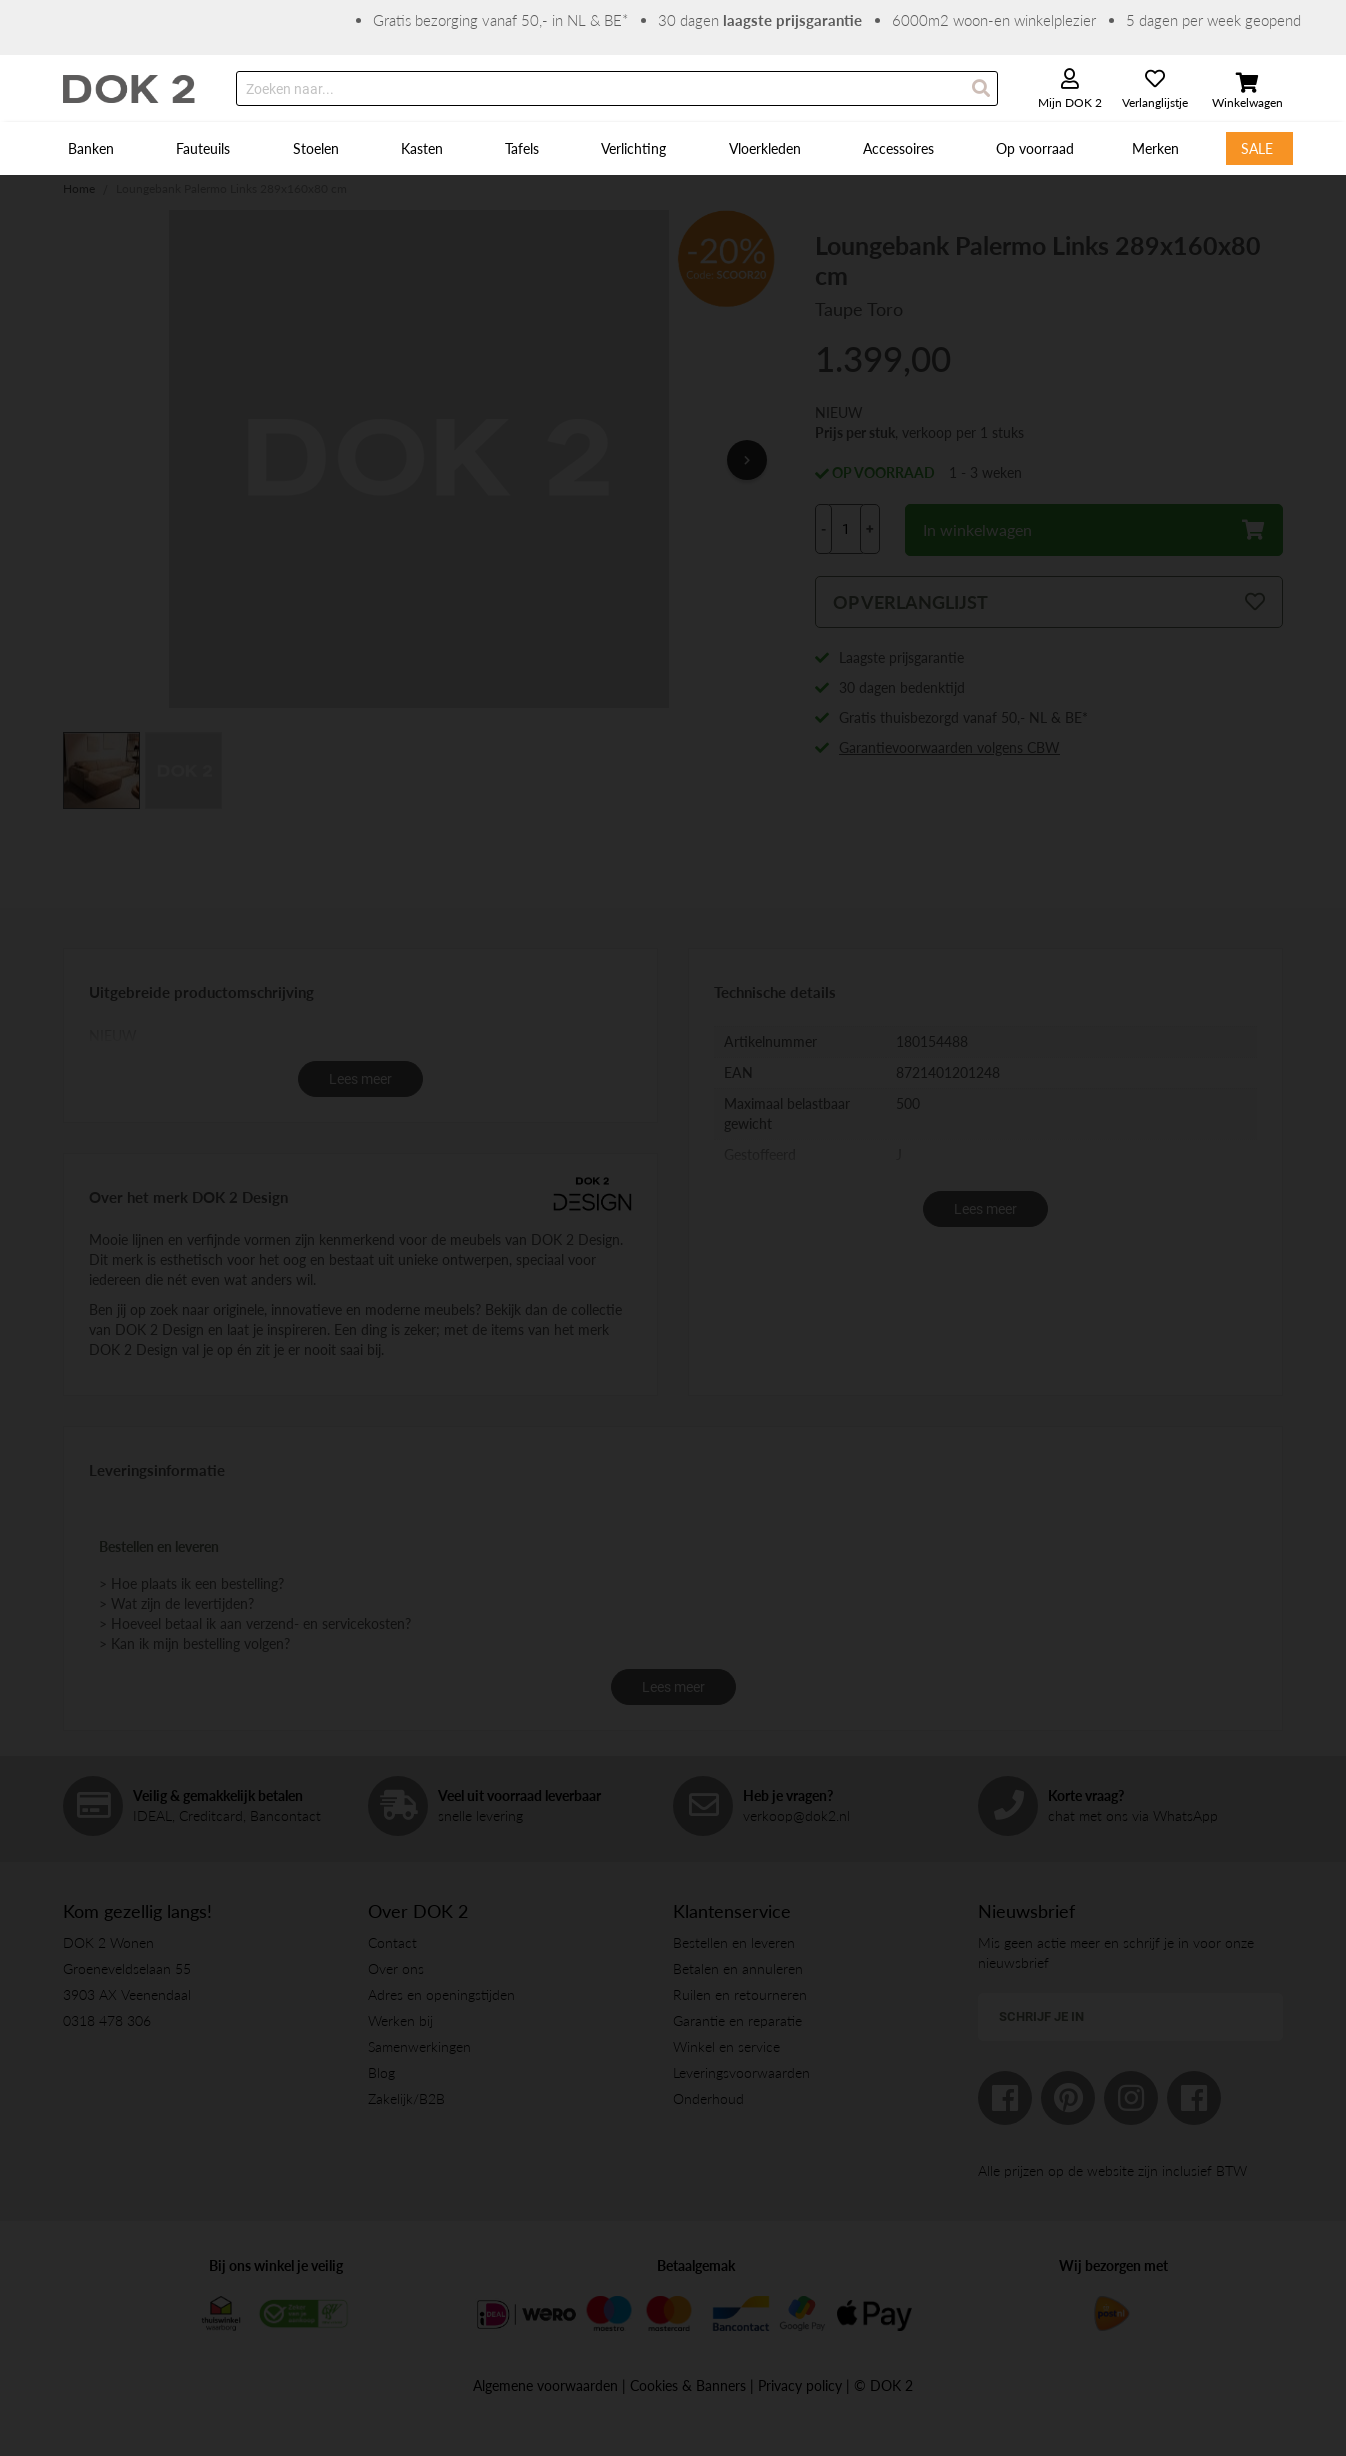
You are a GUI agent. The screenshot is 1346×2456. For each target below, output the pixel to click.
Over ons (396, 1968)
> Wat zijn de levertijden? (176, 1603)
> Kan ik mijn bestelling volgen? (194, 1643)
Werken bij (400, 2020)
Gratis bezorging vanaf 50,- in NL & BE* (500, 20)
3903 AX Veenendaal (127, 1994)
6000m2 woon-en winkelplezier (994, 20)
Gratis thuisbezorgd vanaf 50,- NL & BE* (963, 717)
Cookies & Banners (688, 2385)
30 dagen (760, 20)
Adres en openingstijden (441, 1994)
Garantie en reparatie (737, 2020)
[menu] (673, 148)
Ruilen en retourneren (740, 1994)
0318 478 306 (107, 2020)
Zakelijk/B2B (406, 2098)
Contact (392, 1942)
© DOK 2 (883, 2385)
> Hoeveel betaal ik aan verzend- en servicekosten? (255, 1623)
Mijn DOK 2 (1070, 102)
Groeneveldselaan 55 (127, 1968)
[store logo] (129, 89)
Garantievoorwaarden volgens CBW (949, 747)
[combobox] (617, 88)
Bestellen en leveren (734, 1942)
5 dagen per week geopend (1213, 20)
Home (79, 188)
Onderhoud (708, 2098)
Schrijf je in (1041, 2016)
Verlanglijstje (1155, 102)
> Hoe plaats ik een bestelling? (191, 1583)
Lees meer (360, 1079)
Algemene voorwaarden (545, 2385)
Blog (381, 2072)
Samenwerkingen (419, 2046)
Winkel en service (726, 2046)
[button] (735, 460)
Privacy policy (800, 2385)
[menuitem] (93, 148)
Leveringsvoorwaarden (741, 2072)
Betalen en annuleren (738, 1968)
